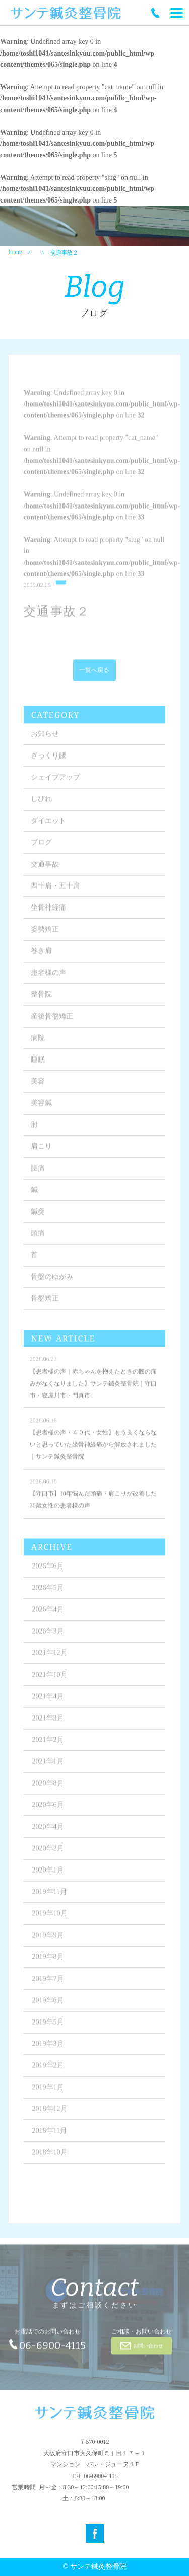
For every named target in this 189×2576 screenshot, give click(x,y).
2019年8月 (48, 1963)
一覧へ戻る (94, 676)
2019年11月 (49, 1898)
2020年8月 (48, 1789)
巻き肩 (41, 957)
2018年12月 (50, 2115)
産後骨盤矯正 (52, 1022)
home (15, 252)
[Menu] (176, 13)
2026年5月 (48, 1594)
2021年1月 (48, 1768)
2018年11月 (49, 2137)
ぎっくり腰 (48, 762)
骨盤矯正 (45, 1304)
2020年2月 (48, 1854)
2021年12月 (50, 1659)
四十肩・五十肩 (55, 892)
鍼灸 (38, 1218)
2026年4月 (48, 1616)
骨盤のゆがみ (52, 1283)
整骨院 (41, 1000)
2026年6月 (48, 1572)
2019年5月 (48, 2028)
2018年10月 (50, 2158)
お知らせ (45, 740)
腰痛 (38, 1174)
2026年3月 (48, 1637)
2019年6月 (48, 2006)
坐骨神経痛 (48, 914)
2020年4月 (48, 1833)
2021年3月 (48, 1724)
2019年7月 (48, 1985)
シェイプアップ (55, 783)
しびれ (41, 805)
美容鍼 (41, 1109)
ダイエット (48, 827)
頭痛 (38, 1239)
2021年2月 (48, 1746)
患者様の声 (48, 979)
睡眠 (38, 1066)
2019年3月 (48, 2050)
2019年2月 (48, 2072)
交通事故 (45, 870)
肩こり (41, 1152)
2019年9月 (48, 1941)
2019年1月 (48, 2093)
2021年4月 (48, 1702)
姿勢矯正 (45, 935)
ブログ (41, 848)
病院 (38, 1044)
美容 (38, 1087)
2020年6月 (48, 1811)
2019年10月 (50, 1920)
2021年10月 (50, 1681)
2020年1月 (48, 1876)
